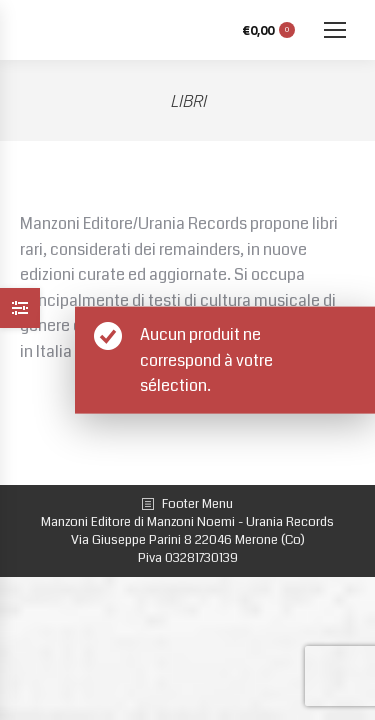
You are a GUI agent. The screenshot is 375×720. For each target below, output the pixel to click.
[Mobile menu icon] (335, 30)
